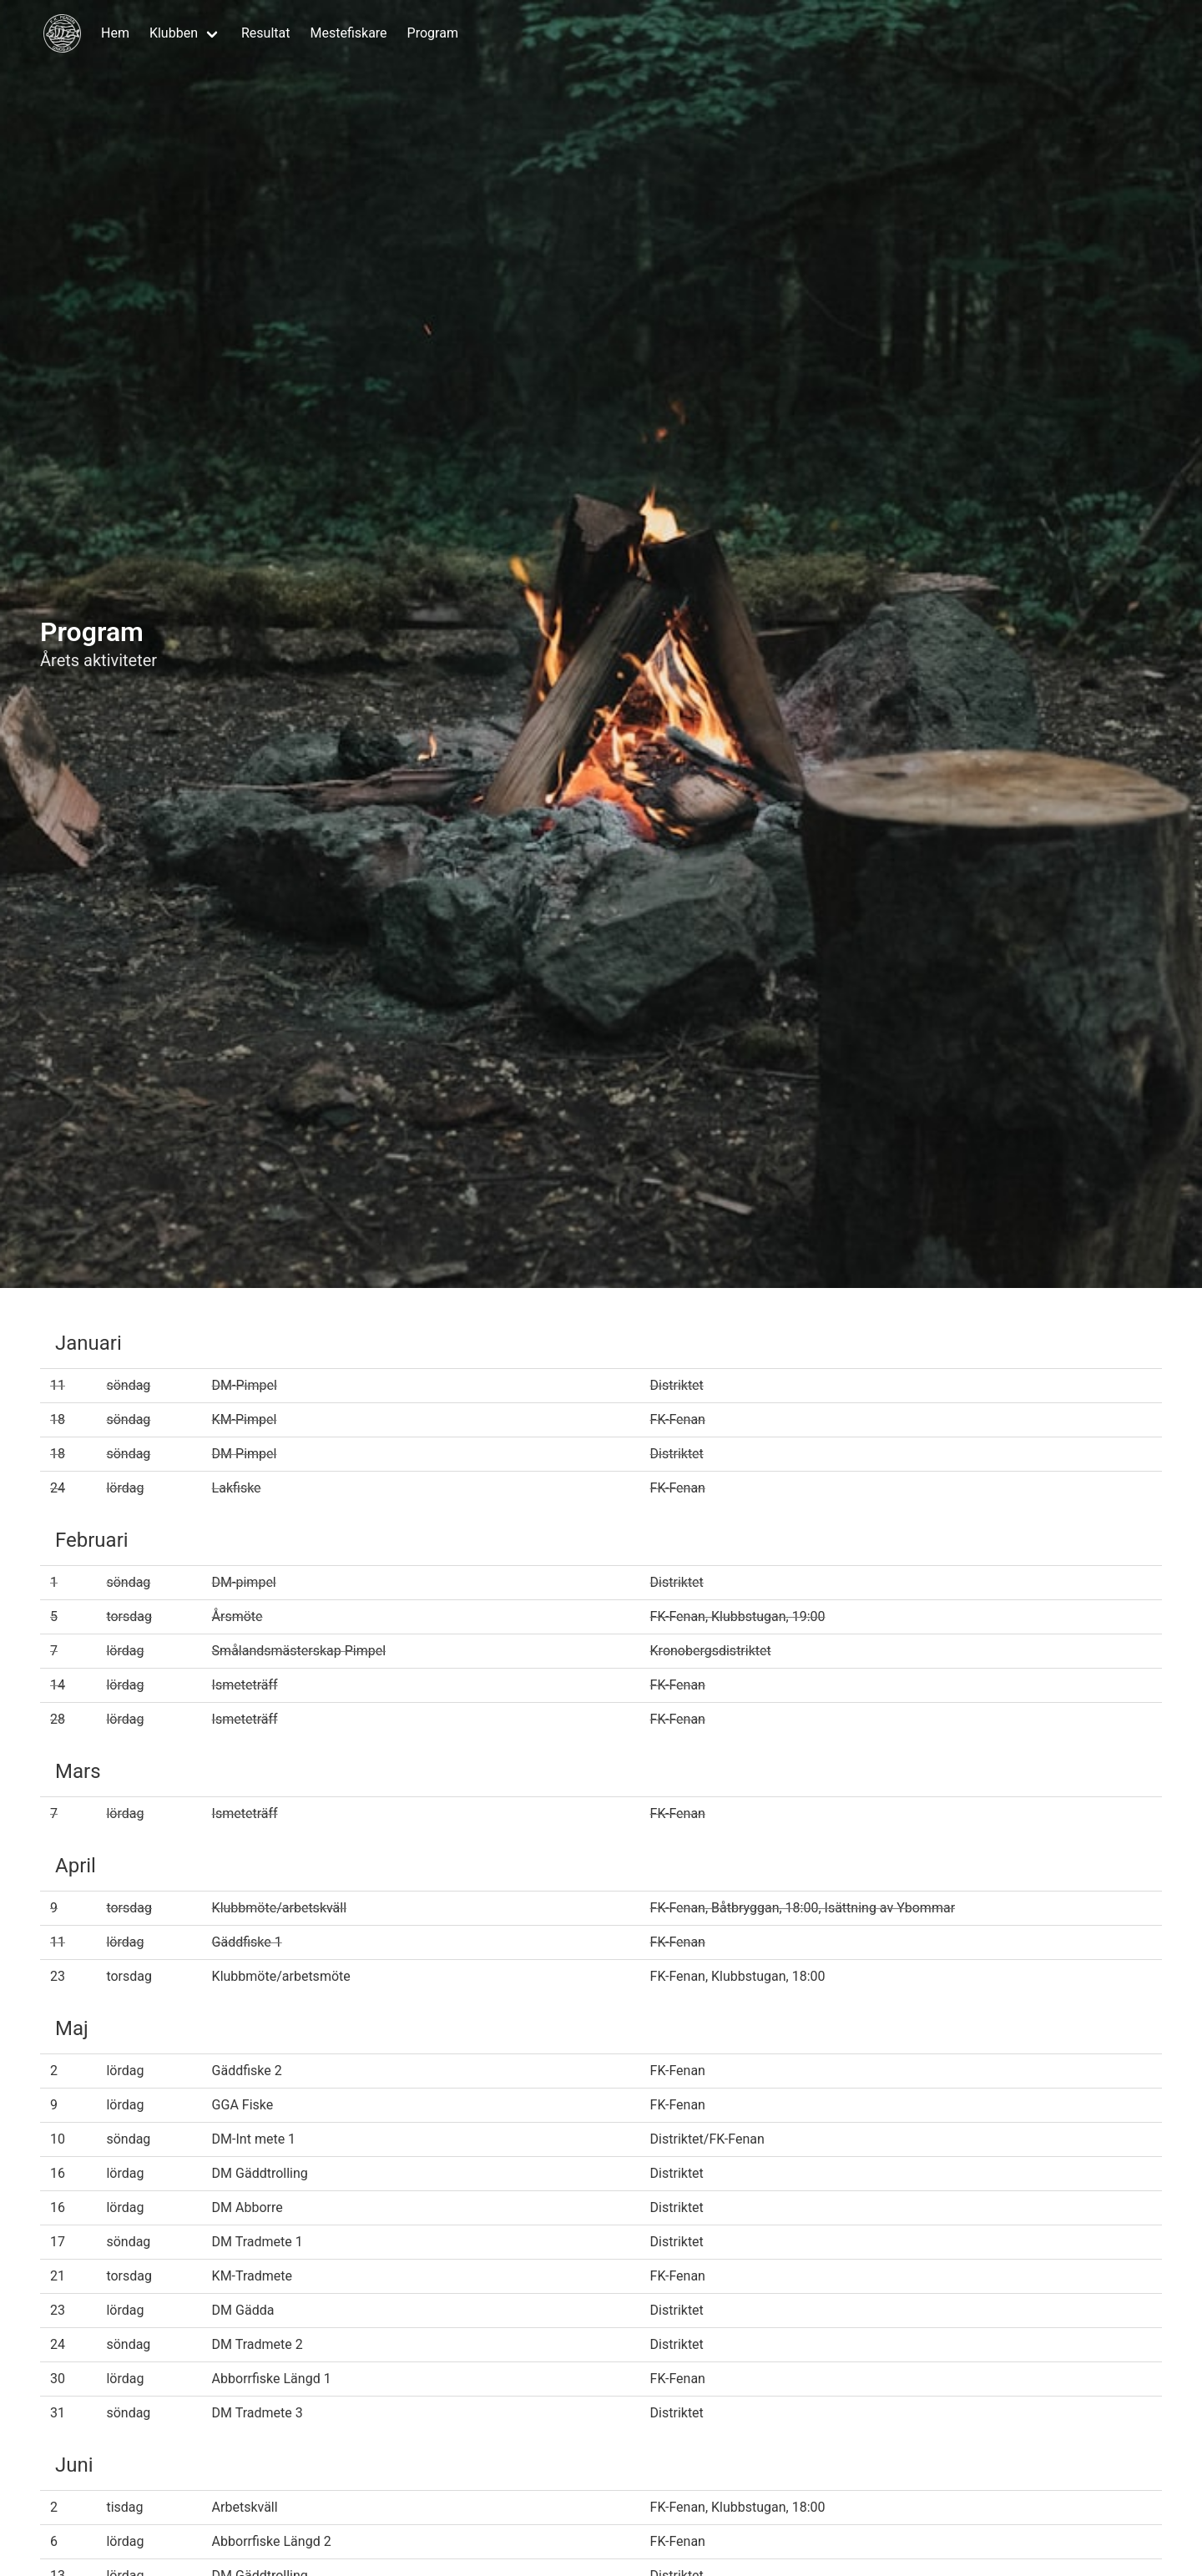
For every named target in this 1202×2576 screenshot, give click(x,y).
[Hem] (62, 33)
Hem (115, 33)
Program (432, 33)
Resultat (265, 33)
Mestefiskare (348, 33)
